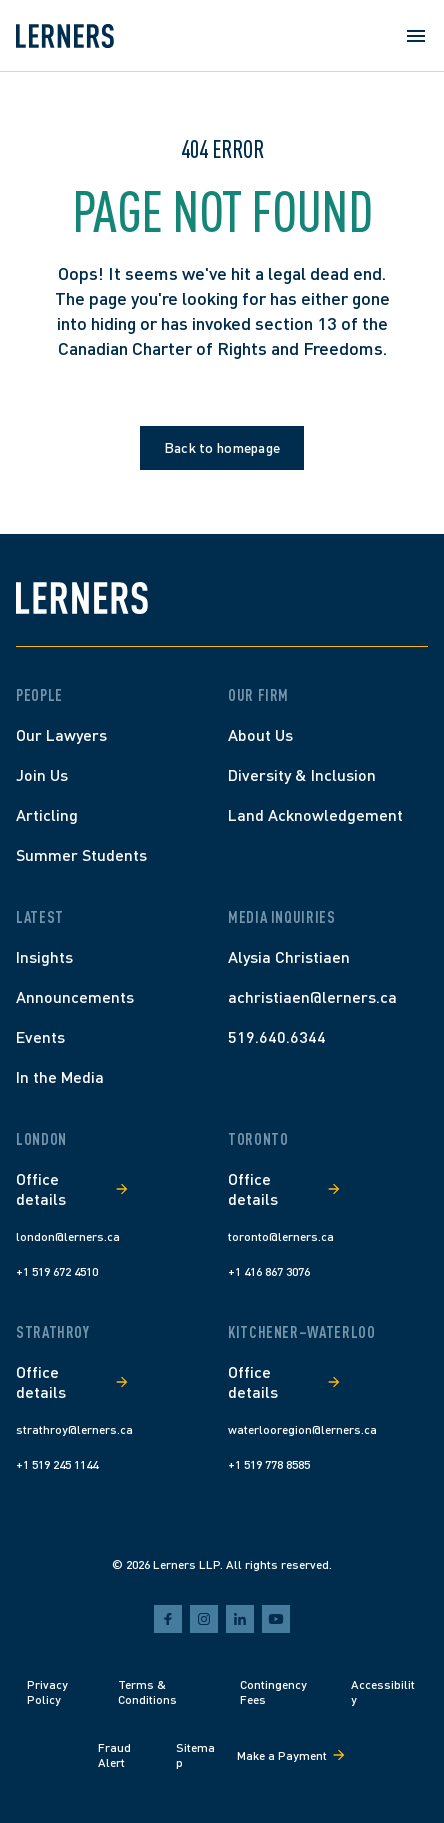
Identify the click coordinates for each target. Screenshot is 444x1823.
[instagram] (204, 1619)
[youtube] (276, 1619)
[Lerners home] (65, 36)
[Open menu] (416, 36)
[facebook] (168, 1619)
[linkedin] (240, 1619)
